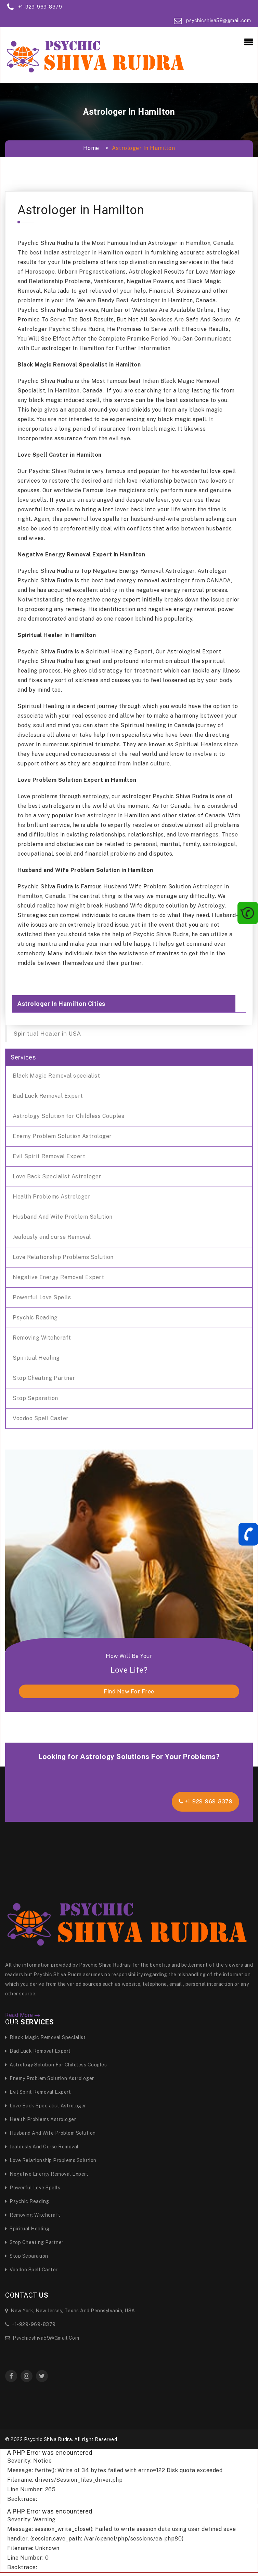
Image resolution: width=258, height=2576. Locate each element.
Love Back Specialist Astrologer (57, 1176)
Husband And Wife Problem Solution (63, 1217)
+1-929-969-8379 (40, 7)
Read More (22, 2015)
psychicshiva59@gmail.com (218, 20)
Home (91, 148)
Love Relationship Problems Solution (63, 1257)
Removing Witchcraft (42, 1337)
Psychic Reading (35, 1317)
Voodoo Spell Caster (41, 1418)
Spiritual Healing (36, 1358)
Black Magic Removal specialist (56, 1075)
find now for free (129, 1691)
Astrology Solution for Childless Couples (68, 1116)
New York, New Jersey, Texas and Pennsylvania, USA (70, 2310)
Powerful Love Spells (42, 1297)
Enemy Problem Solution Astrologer (62, 1136)
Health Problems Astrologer (51, 1196)
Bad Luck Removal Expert (48, 1096)
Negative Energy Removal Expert (58, 1277)
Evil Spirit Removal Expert (49, 1156)
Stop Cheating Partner (44, 1378)
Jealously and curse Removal (52, 1237)
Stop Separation (35, 1398)
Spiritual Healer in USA (47, 1033)
